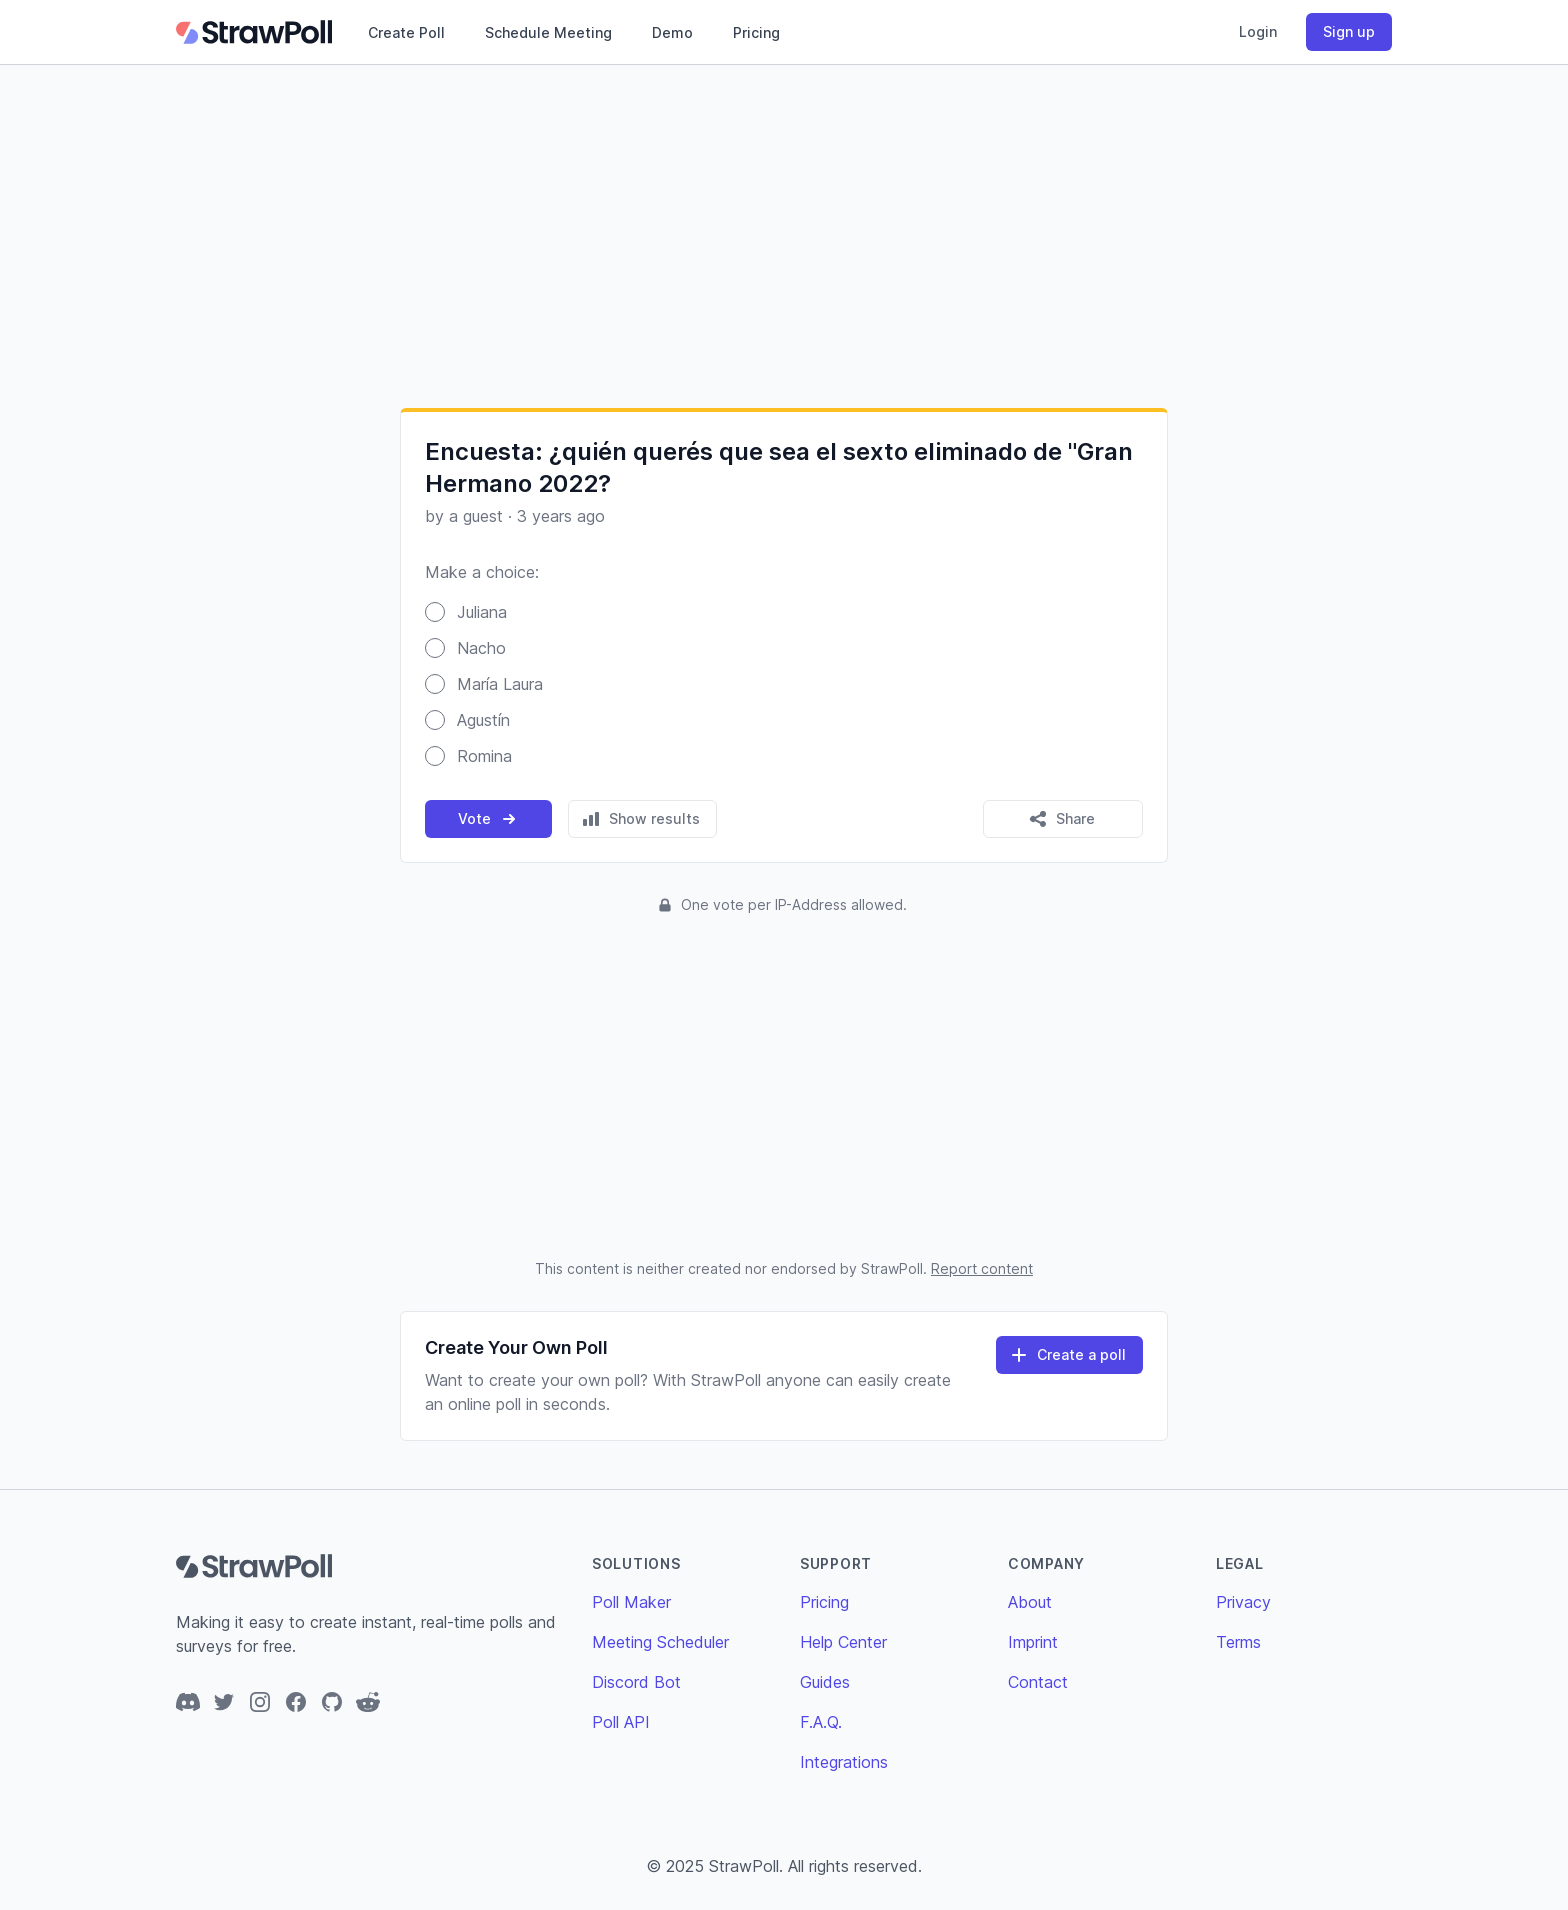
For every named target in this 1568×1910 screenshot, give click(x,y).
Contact (1038, 1682)
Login (1258, 31)
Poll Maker (631, 1602)
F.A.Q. (821, 1722)
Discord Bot (636, 1682)
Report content (982, 1268)
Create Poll (406, 32)
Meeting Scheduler (660, 1642)
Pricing (756, 32)
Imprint (1033, 1642)
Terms (1238, 1642)
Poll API (621, 1722)
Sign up (1349, 31)
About (1030, 1602)
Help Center (843, 1642)
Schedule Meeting (548, 32)
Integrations (844, 1762)
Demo (672, 32)
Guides (825, 1682)
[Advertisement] (784, 236)
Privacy (1243, 1602)
